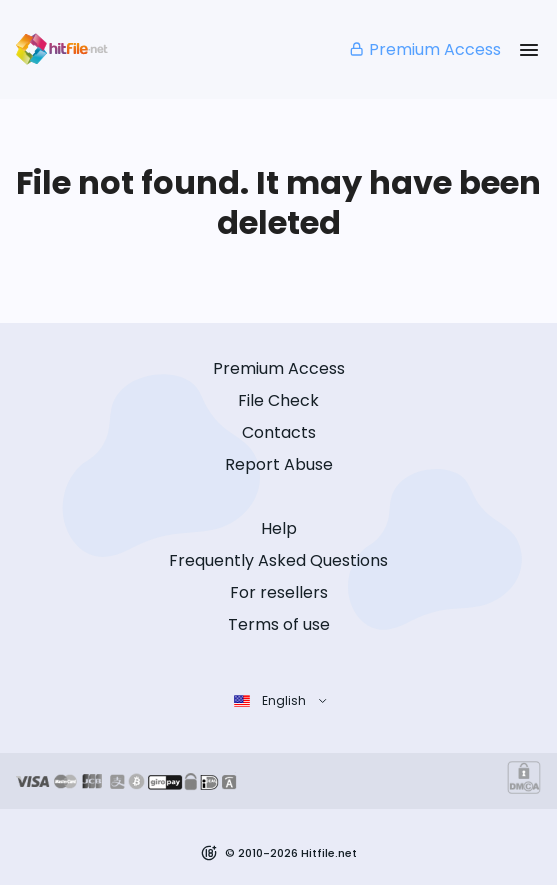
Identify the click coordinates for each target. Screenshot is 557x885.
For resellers (279, 592)
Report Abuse (279, 464)
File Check (278, 400)
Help (279, 528)
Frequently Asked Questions (278, 560)
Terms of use (279, 624)
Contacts (279, 432)
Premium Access (424, 49)
